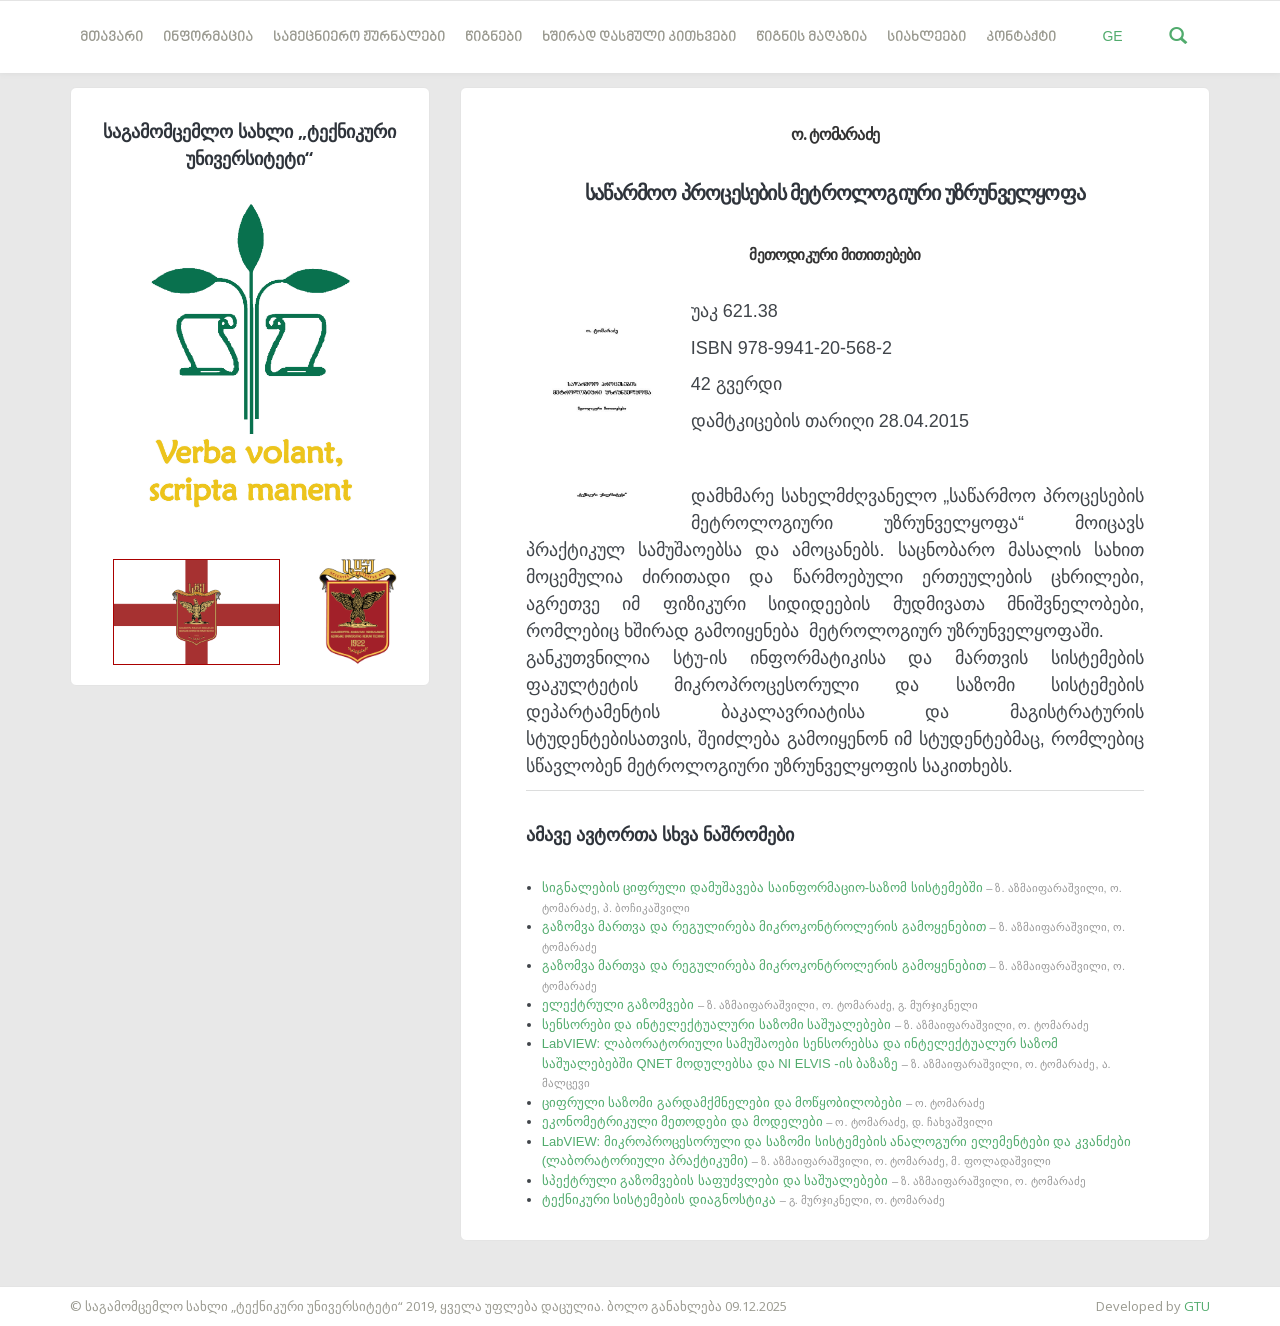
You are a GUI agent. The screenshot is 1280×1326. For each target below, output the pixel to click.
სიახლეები (926, 37)
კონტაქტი (1021, 37)
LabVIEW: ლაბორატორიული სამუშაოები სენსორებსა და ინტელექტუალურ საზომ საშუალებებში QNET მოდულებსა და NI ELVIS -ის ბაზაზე (826, 1062)
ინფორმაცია (208, 37)
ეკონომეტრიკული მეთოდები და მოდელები (767, 1121)
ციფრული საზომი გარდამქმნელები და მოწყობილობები (763, 1102)
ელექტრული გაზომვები (760, 1004)
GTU (1197, 1306)
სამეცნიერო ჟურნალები (359, 37)
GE (1112, 36)
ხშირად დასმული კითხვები (639, 37)
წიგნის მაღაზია (811, 37)
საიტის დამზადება (59, 1296)
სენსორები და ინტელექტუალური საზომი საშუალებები (815, 1024)
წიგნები (493, 37)
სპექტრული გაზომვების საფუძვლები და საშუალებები (814, 1180)
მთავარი (111, 37)
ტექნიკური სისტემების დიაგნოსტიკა (743, 1199)
